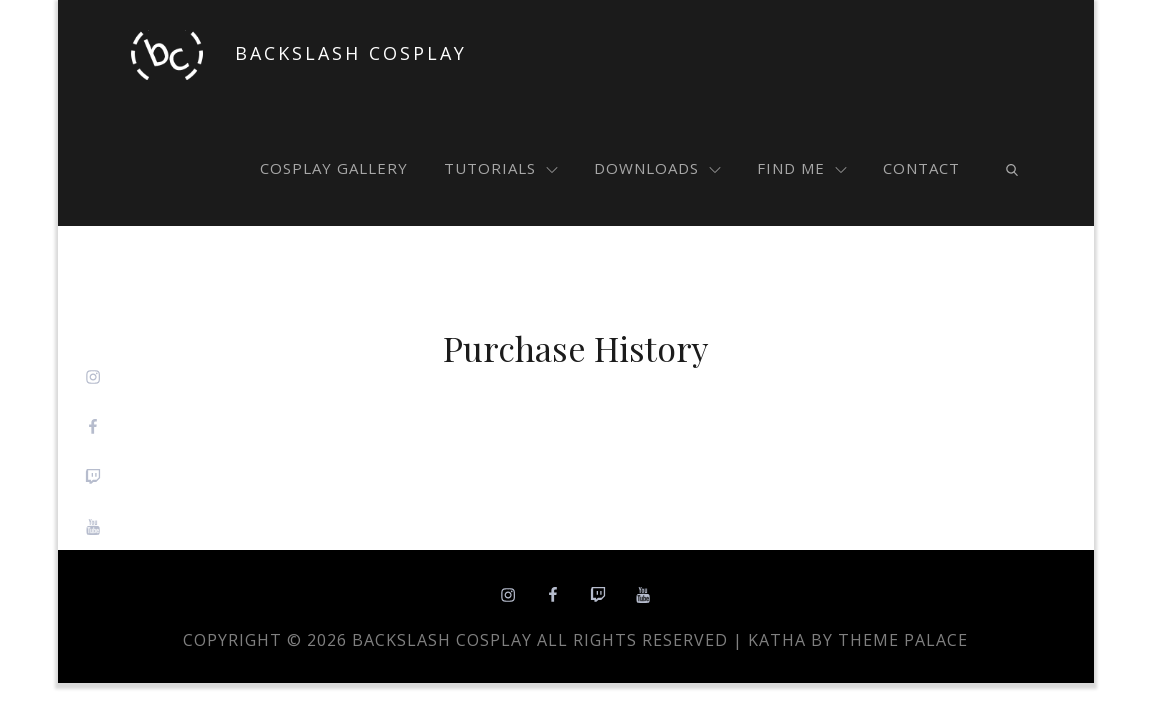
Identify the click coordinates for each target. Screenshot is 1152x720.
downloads (657, 168)
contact (921, 168)
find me (802, 168)
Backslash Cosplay (351, 53)
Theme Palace (903, 640)
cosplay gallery (334, 168)
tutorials (501, 168)
